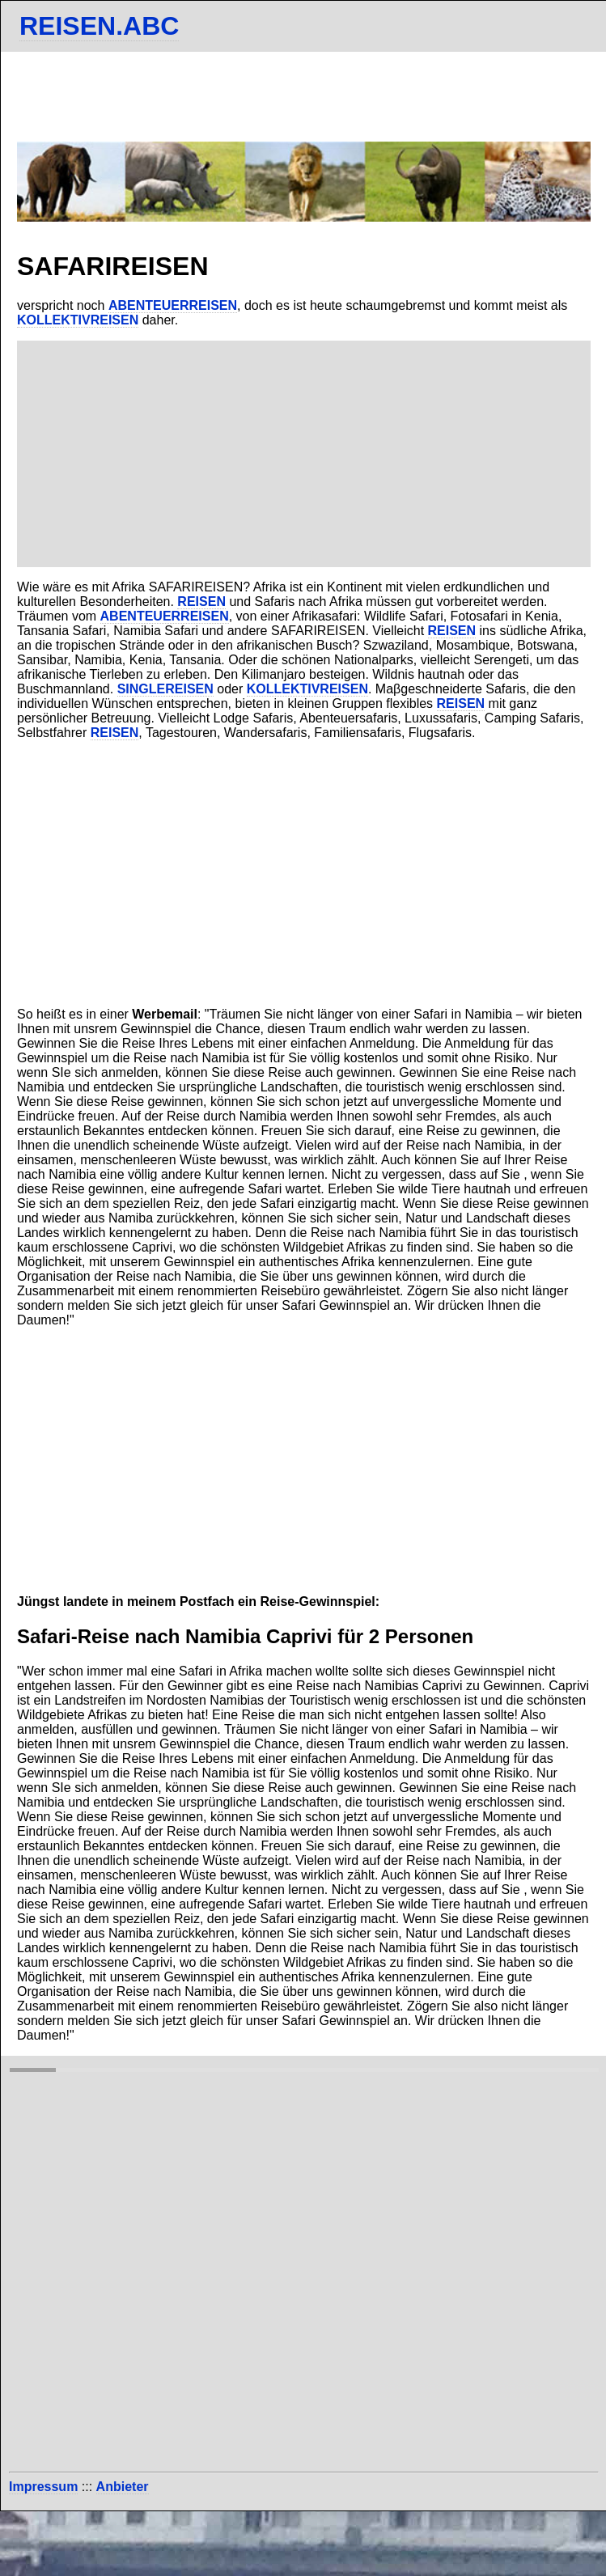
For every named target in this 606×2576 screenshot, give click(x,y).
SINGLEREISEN (165, 689)
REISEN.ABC (99, 25)
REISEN (201, 601)
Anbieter (122, 2486)
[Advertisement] (304, 454)
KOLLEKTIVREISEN (77, 320)
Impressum (43, 2486)
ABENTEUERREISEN (172, 305)
